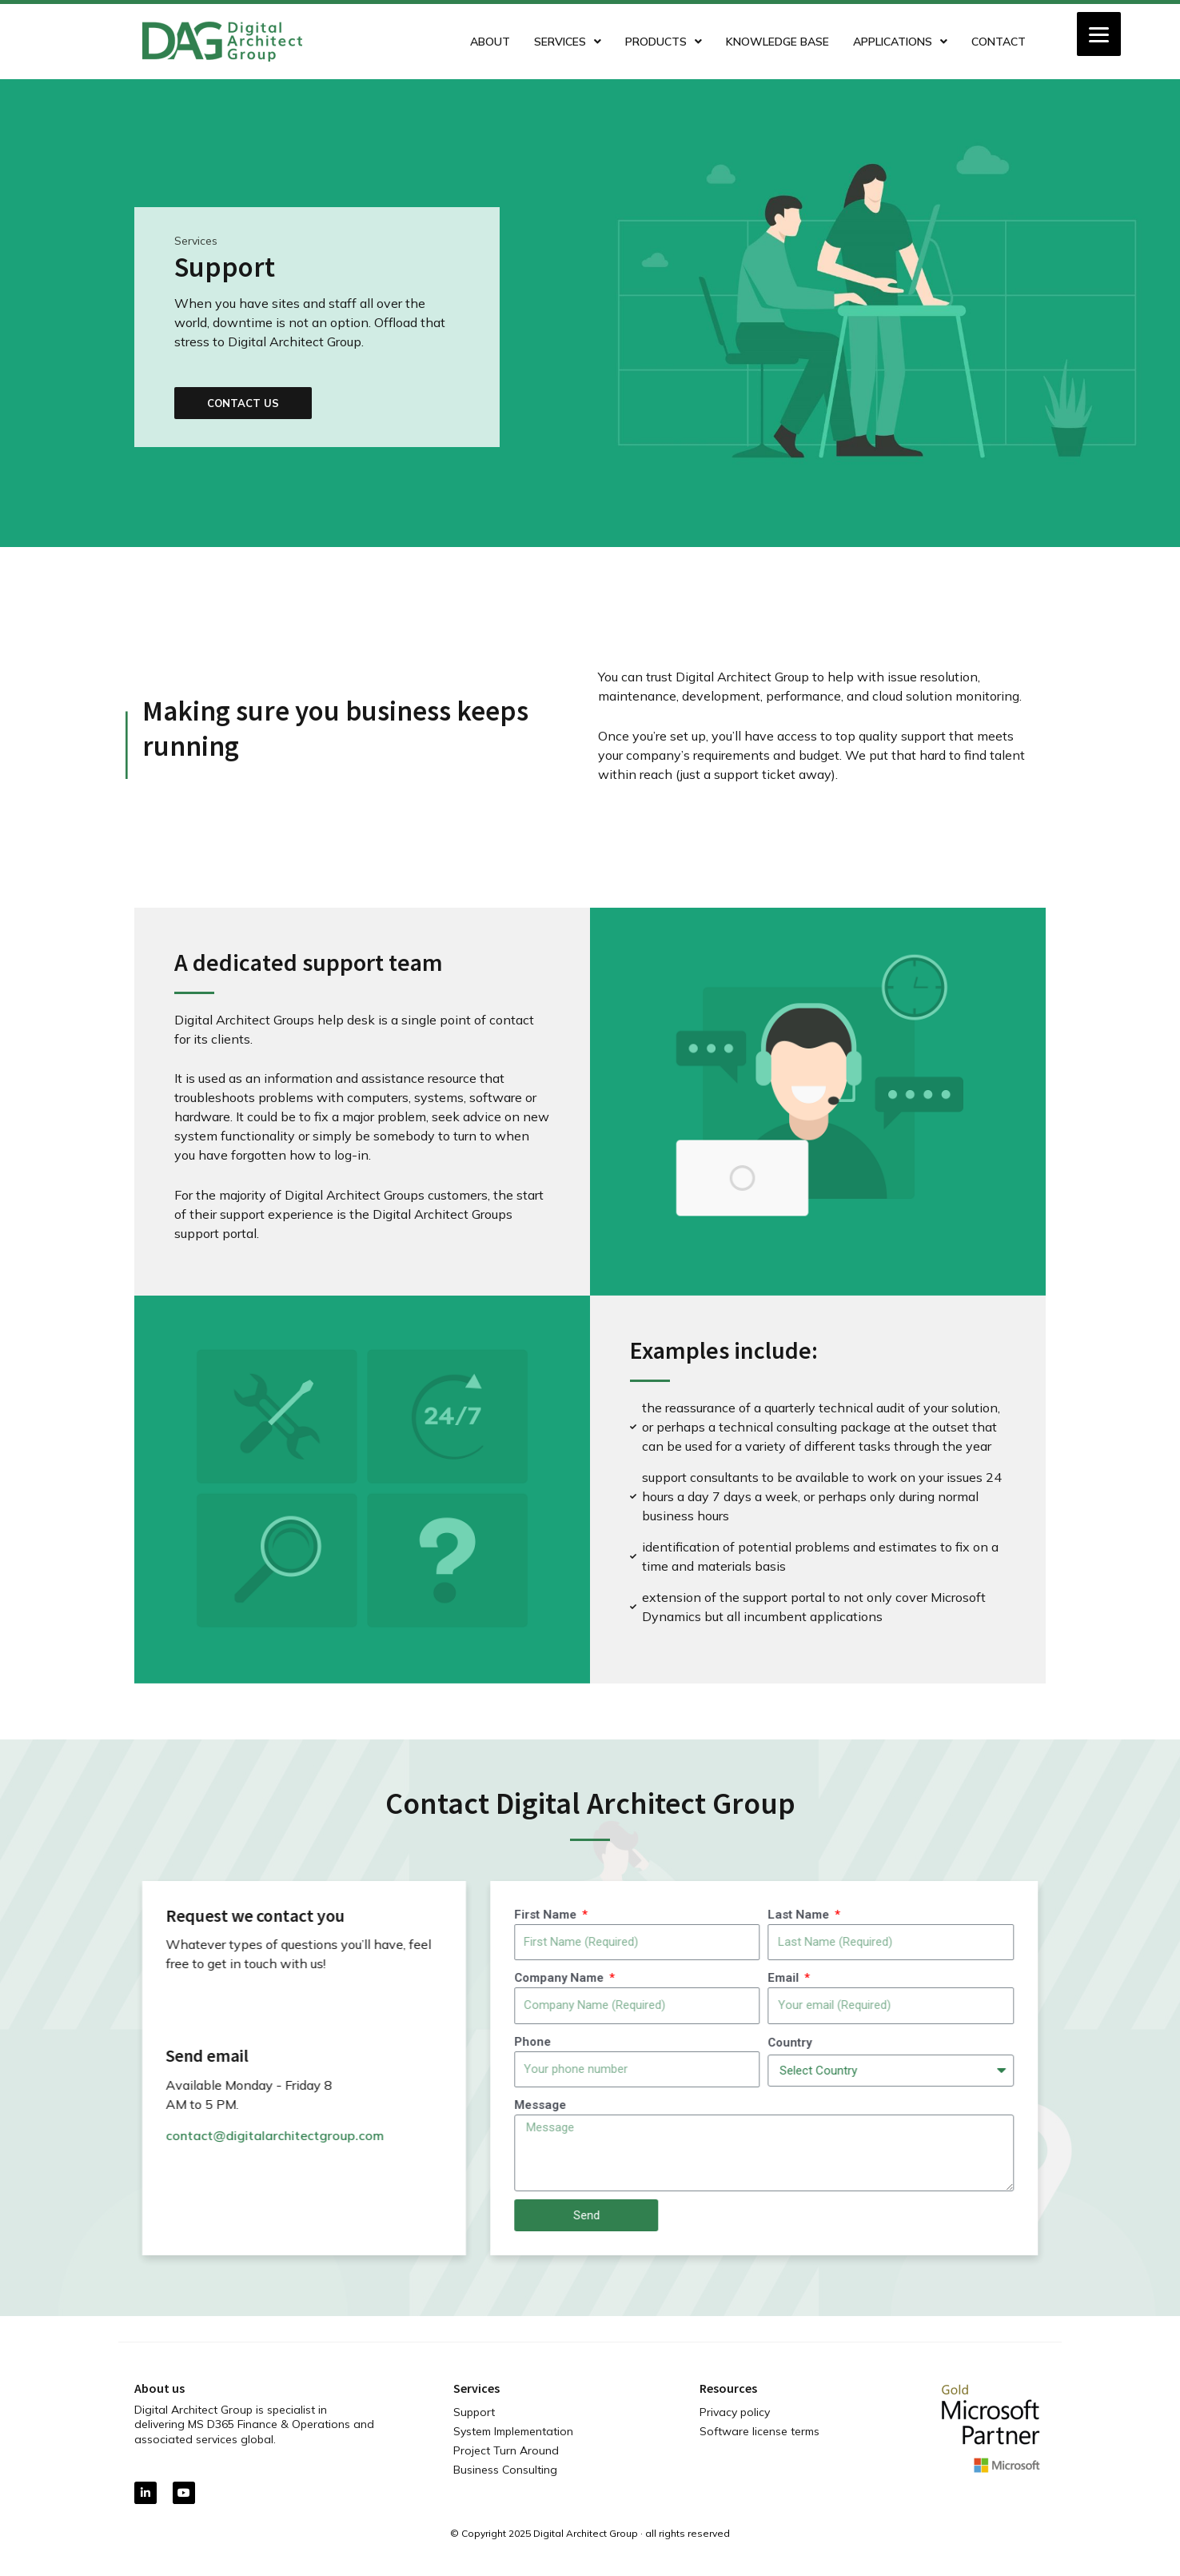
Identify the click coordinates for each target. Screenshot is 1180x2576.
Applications (900, 41)
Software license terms (759, 2431)
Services (567, 41)
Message (1080, 2105)
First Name (1086, 1914)
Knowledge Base (777, 41)
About (490, 41)
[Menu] (1099, 34)
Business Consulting (505, 2469)
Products (663, 41)
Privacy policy (735, 2412)
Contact (998, 41)
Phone (1072, 2042)
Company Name (1100, 1978)
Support (474, 2412)
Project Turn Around (506, 2450)
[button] (197, 403)
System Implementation (513, 2431)
